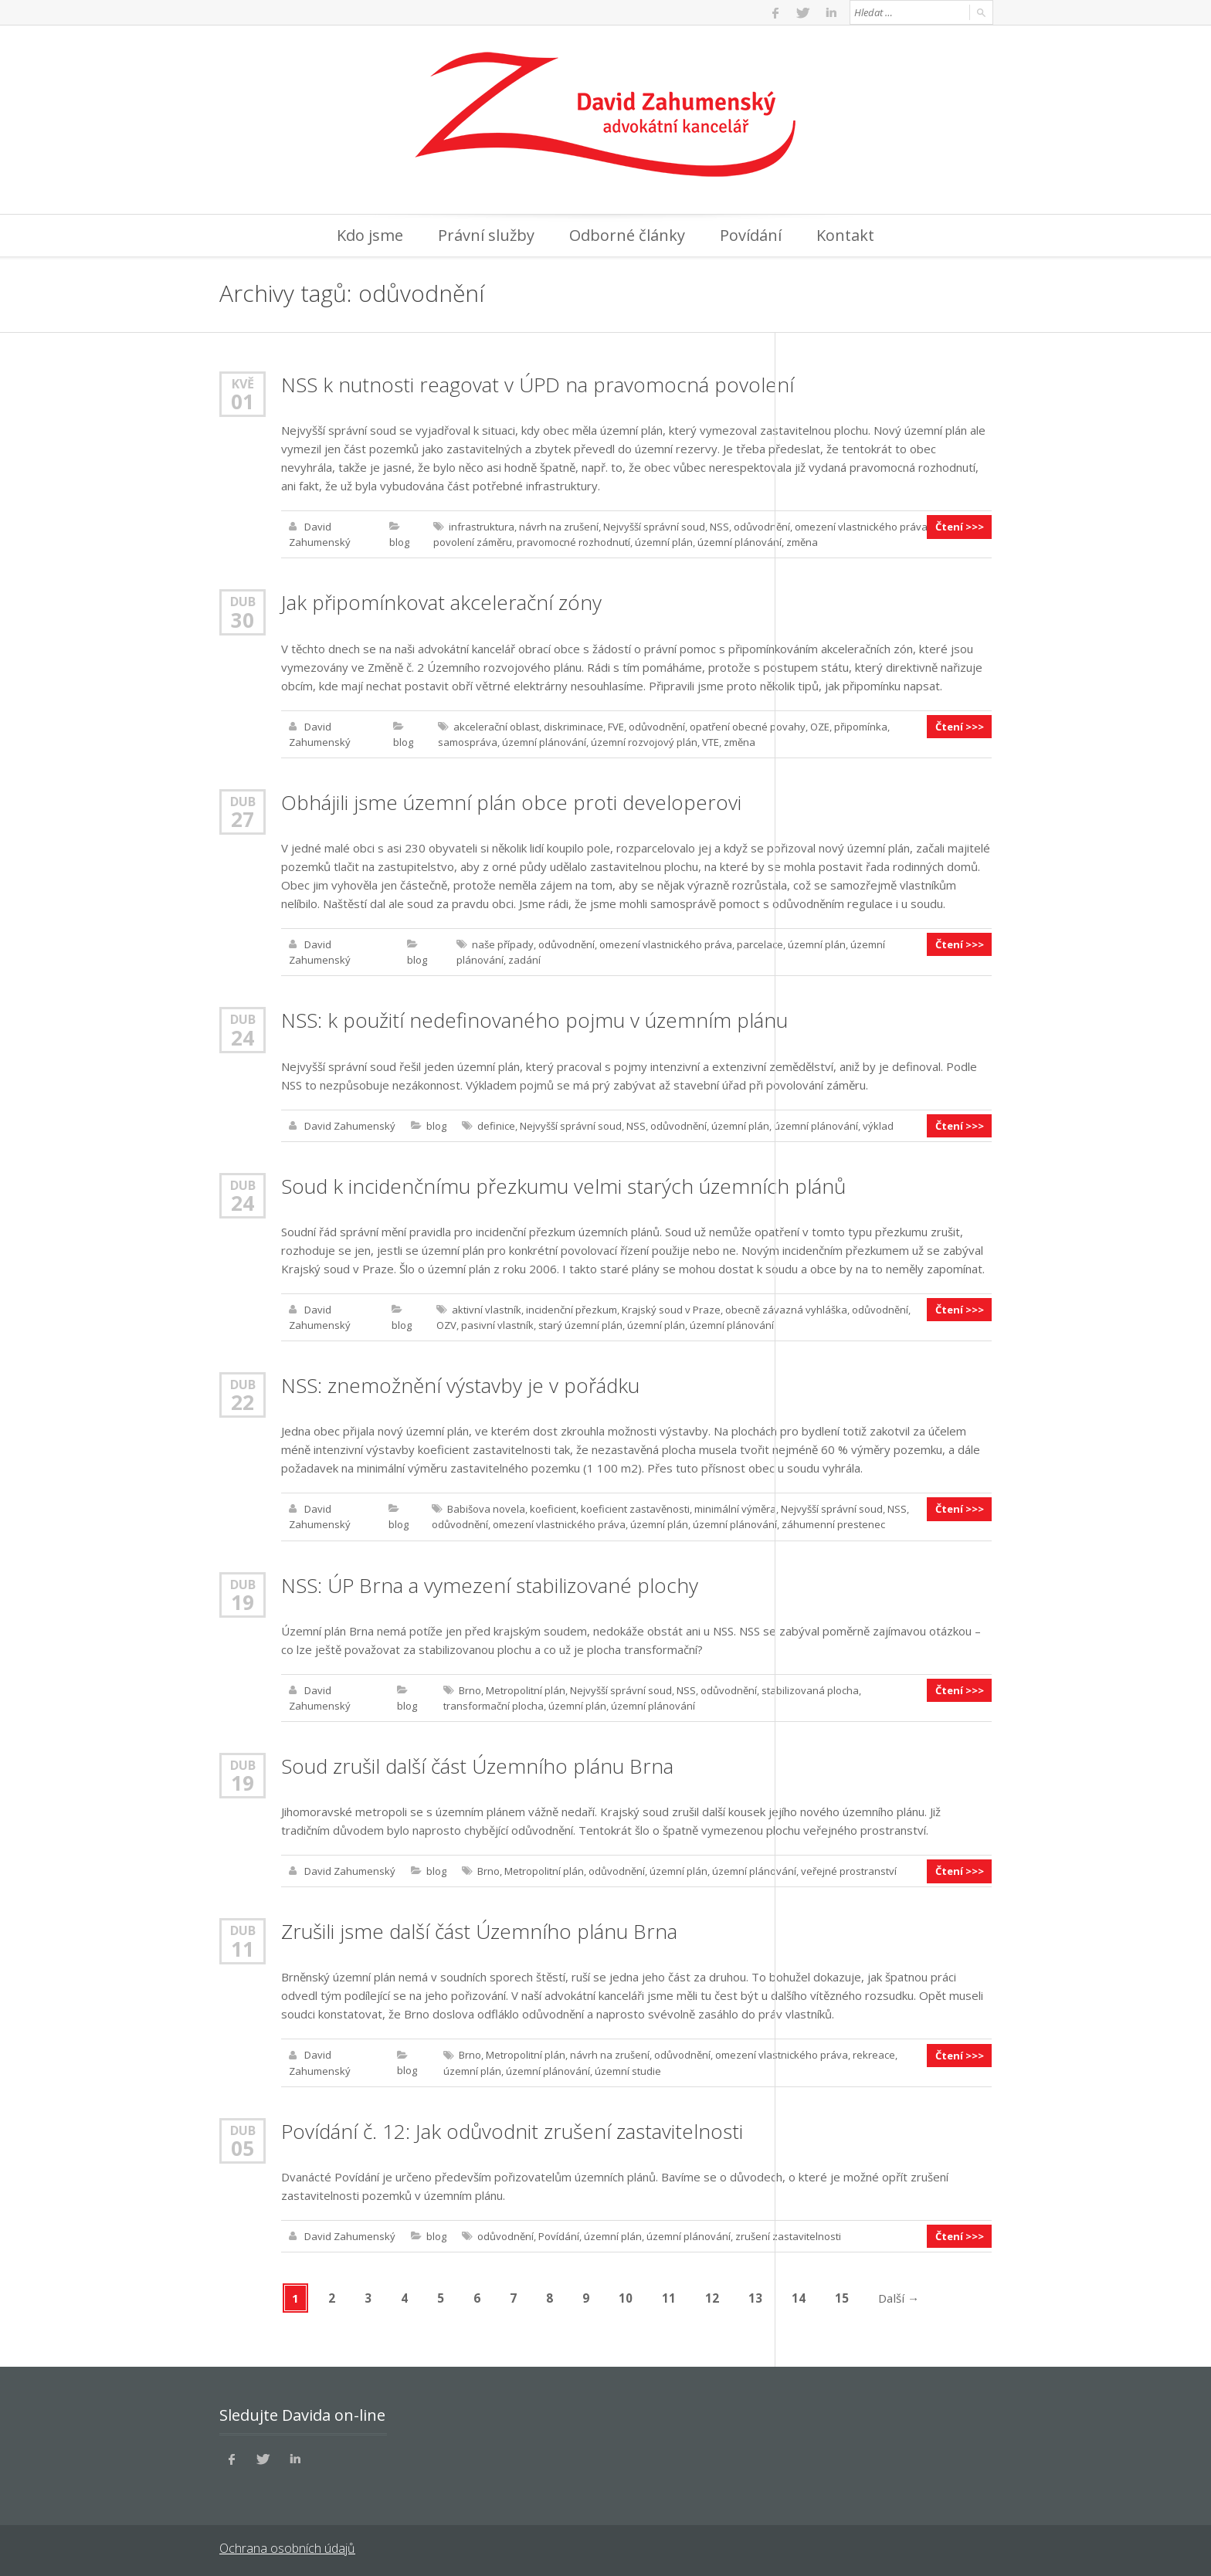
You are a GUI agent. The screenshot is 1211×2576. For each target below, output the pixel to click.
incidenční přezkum (571, 1308)
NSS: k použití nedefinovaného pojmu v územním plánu (534, 1019)
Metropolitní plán (525, 1688)
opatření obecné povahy (748, 726)
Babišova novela (486, 1507)
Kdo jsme (370, 235)
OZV (446, 1323)
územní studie (628, 2068)
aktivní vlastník (486, 1308)
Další (898, 2295)
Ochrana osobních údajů (286, 2545)
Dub (243, 601)
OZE (819, 726)
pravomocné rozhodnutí (573, 542)
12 (713, 2295)
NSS (719, 527)
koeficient (553, 1507)
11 (242, 1946)
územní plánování (739, 542)
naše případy (503, 944)
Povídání (751, 235)
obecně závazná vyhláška (786, 1308)
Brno (470, 1688)
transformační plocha (493, 1703)
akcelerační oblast (496, 726)
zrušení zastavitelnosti (788, 2233)
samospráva (467, 741)
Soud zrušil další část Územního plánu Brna (477, 1764)
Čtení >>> (959, 527)
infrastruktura (481, 527)
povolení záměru (472, 542)
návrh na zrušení (559, 527)
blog (399, 542)
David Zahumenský (349, 1124)
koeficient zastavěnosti (635, 1507)
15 (843, 2295)
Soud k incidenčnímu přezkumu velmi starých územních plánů (563, 1184)
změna (802, 542)
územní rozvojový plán (644, 741)
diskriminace (573, 726)
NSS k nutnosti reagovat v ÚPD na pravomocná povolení (537, 384)
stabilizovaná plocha (810, 1688)
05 (242, 2145)
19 (242, 1600)
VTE (710, 741)
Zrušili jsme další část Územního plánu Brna (479, 1929)
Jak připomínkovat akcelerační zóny (441, 602)
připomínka (860, 726)
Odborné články (627, 235)
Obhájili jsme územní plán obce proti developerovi (511, 801)
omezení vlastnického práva (861, 527)
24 (242, 1036)
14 (799, 2295)
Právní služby (486, 235)
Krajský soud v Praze (671, 1308)
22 (242, 1401)
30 (242, 619)
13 (756, 2295)
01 (242, 401)
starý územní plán (580, 1323)
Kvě (243, 383)
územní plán (664, 542)
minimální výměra (735, 1507)
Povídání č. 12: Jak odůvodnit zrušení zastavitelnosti (512, 2128)
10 (626, 2295)
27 (242, 818)
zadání (524, 959)
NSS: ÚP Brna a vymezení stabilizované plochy (489, 1583)
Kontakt (845, 235)
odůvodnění (762, 527)
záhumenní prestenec (833, 1523)
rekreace (874, 2052)
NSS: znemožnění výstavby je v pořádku (460, 1384)
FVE (616, 726)
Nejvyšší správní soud (654, 527)
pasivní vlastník (497, 1323)
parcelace (760, 944)
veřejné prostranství (849, 1869)
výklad (878, 1124)
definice (496, 1124)
